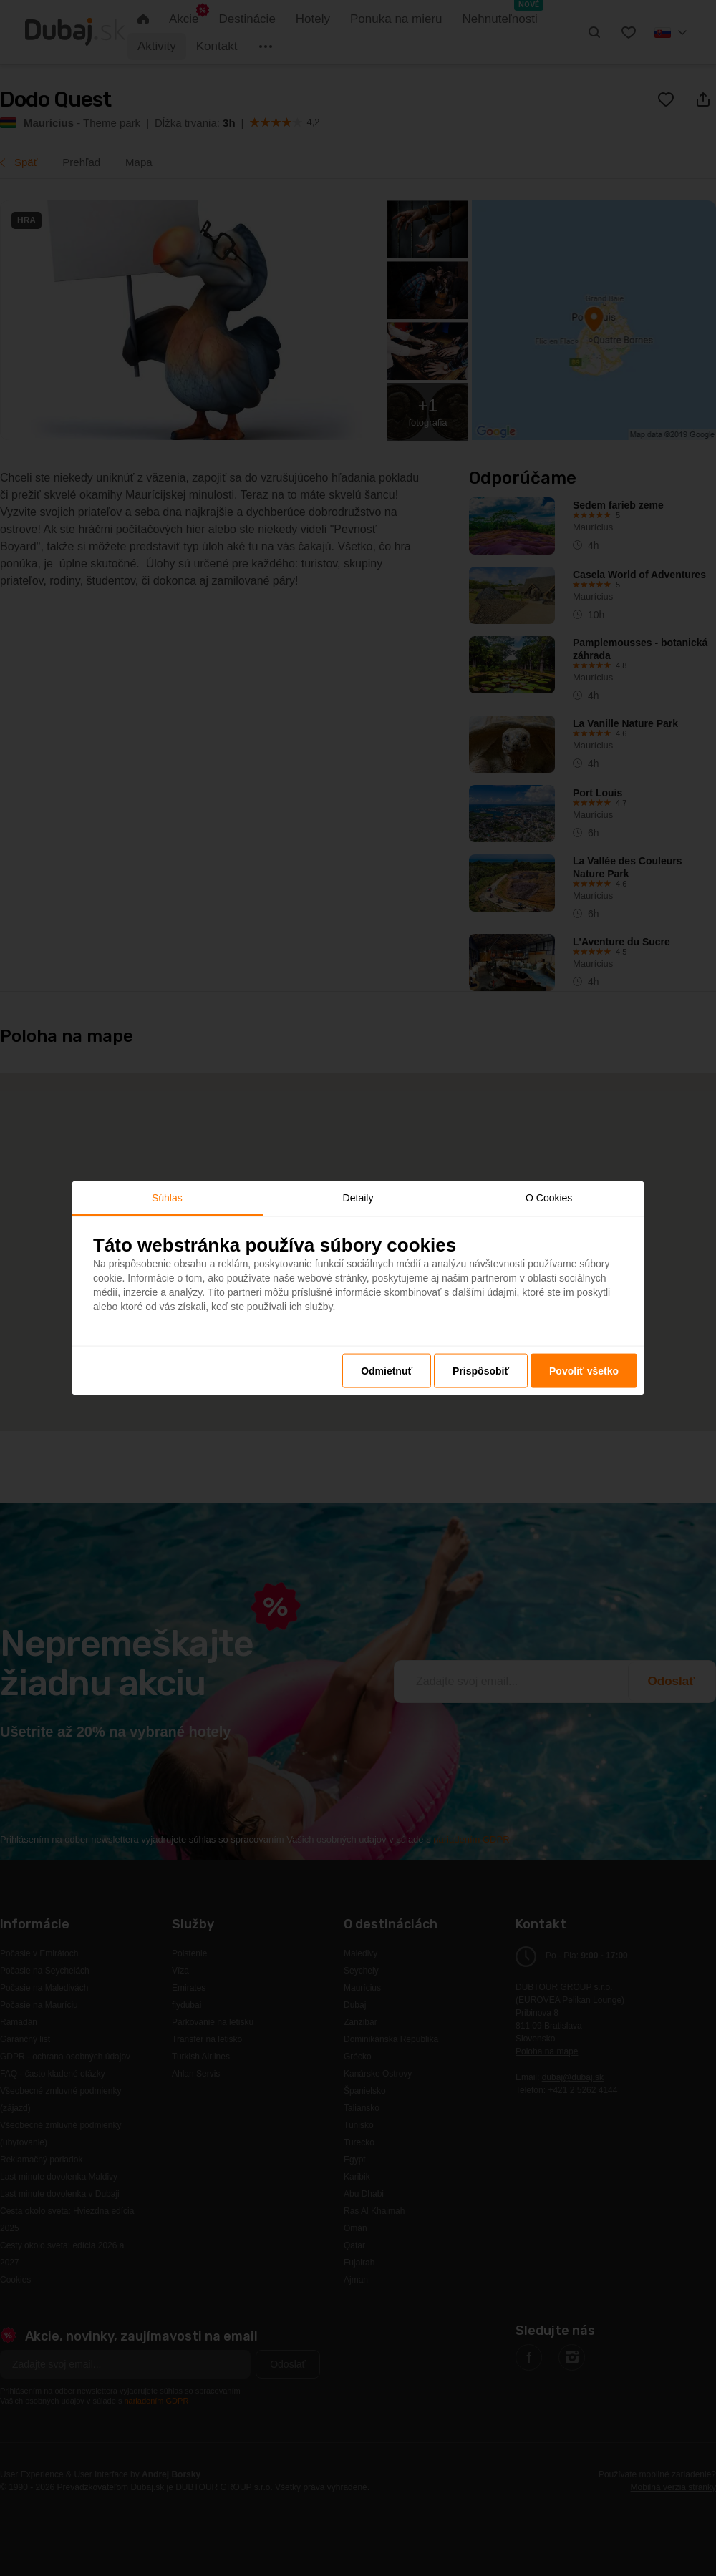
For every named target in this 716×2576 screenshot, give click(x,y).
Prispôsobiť (481, 1370)
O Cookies (549, 1198)
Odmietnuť (386, 1370)
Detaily (358, 1198)
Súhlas (167, 1198)
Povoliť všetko (584, 1370)
